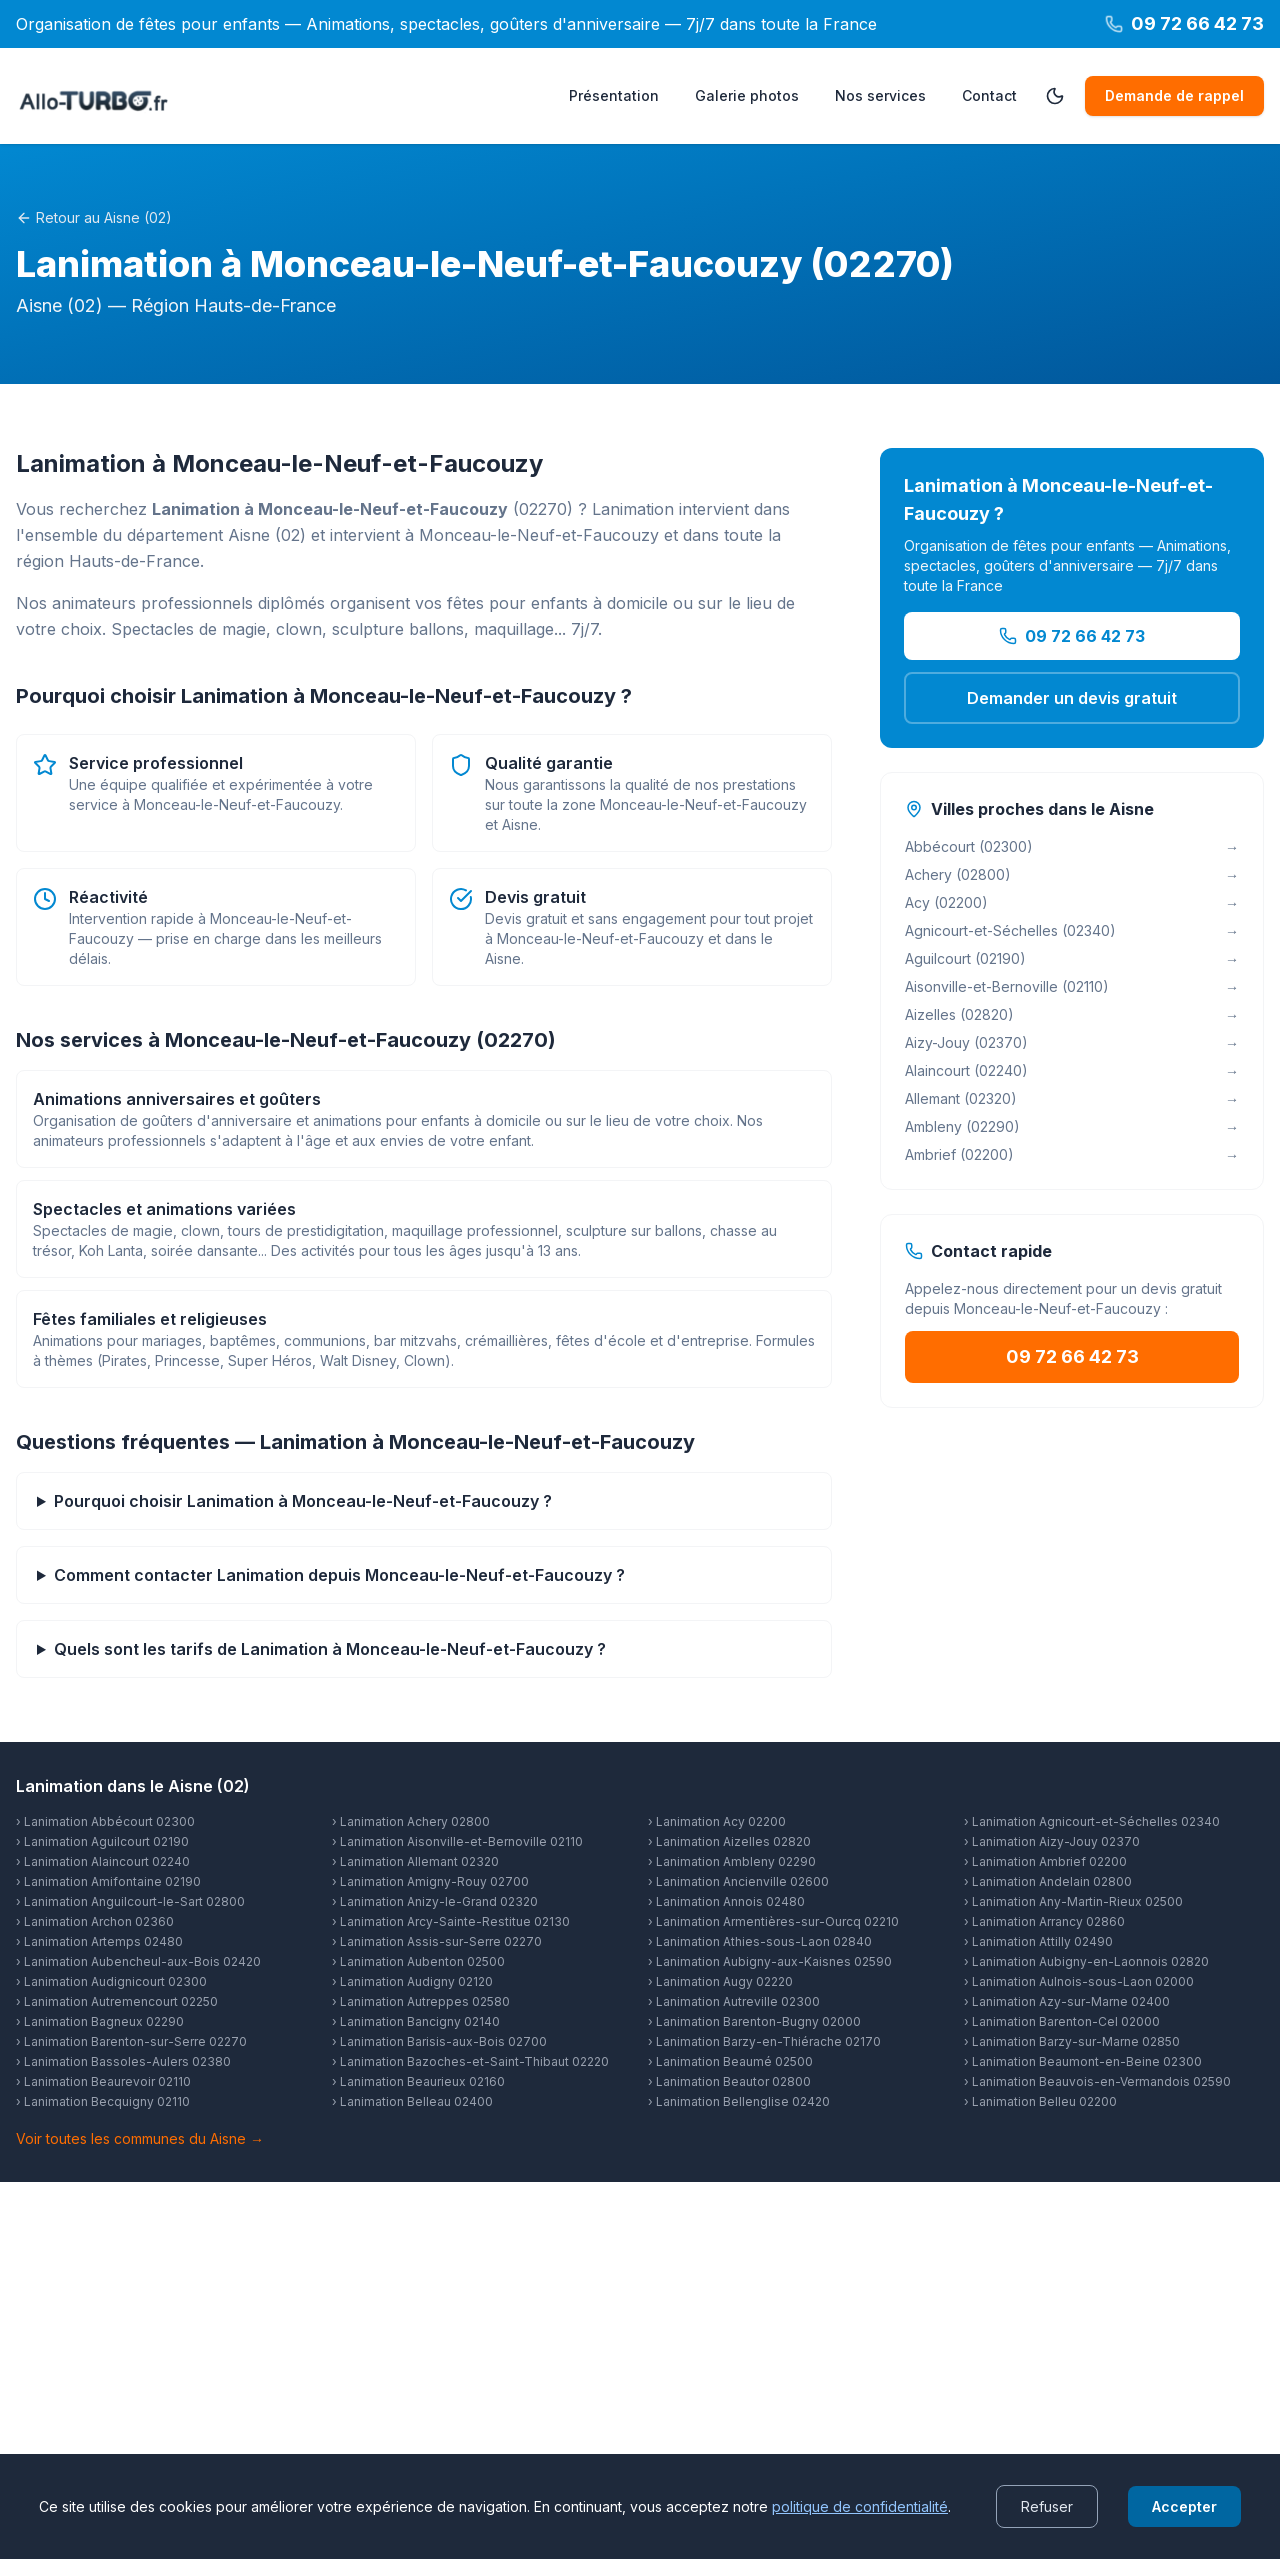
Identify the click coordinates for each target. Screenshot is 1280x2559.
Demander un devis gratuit (1072, 698)
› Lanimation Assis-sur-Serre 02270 (437, 1941)
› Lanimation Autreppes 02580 (421, 2001)
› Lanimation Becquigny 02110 (103, 2101)
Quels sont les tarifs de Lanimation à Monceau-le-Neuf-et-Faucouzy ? (330, 1649)
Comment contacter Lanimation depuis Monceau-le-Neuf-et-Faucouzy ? (339, 1575)
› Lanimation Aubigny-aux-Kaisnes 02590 (770, 1961)
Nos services (880, 95)
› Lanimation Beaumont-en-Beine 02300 (1083, 2061)
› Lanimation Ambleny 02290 (732, 1861)
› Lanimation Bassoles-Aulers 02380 (123, 2061)
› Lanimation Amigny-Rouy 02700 (430, 1881)
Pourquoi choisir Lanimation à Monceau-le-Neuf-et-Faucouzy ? (303, 1501)
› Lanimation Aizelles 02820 (729, 1841)
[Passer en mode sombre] (1055, 96)
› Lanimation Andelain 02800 (1048, 1881)
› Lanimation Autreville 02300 (734, 2001)
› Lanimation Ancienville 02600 (738, 1881)
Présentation (614, 95)
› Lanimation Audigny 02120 (412, 1981)
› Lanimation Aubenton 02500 (418, 1961)
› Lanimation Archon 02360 (95, 1921)
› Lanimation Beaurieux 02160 (418, 2081)
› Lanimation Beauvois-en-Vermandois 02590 (1097, 2081)
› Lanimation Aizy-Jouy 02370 (1052, 1841)
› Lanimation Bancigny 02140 (416, 2021)
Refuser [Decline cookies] (1047, 2506)
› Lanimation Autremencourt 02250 (117, 2001)
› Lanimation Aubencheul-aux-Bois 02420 (138, 1961)
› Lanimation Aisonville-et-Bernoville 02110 (457, 1841)
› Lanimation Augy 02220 (720, 1981)
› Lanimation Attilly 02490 (1038, 1941)
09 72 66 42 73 (1072, 636)
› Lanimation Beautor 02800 (729, 2081)
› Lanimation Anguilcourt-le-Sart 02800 (130, 1901)
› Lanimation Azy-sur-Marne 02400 (1067, 2001)
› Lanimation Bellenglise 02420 (739, 2101)
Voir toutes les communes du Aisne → (140, 2138)
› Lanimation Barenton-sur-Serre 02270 (131, 2041)
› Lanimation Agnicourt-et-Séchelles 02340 (1092, 1821)
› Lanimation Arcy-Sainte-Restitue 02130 (451, 1921)
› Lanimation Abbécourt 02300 (105, 1821)
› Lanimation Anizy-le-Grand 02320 (435, 1901)
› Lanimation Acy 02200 (717, 1821)
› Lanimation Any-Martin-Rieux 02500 (1073, 1901)
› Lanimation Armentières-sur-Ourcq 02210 (773, 1921)
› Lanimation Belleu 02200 (1040, 2101)
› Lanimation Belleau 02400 (412, 2101)
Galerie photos (747, 95)
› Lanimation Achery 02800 (411, 1821)
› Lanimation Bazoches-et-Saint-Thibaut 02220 (470, 2061)
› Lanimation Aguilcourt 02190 (102, 1841)
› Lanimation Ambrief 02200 (1045, 1861)
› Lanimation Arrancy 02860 (1044, 1921)
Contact (989, 95)
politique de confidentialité (860, 2506)
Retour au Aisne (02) (94, 217)
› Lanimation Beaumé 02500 (730, 2061)
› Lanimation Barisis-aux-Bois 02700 (439, 2041)
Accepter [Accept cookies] (1184, 2506)
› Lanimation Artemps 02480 (99, 1941)
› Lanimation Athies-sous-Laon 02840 (760, 1941)
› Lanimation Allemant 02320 (415, 1861)
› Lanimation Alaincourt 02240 (103, 1861)
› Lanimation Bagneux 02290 (100, 2021)
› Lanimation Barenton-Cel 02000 (1062, 2021)
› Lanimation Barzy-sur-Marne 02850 (1072, 2041)
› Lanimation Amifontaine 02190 (108, 1881)
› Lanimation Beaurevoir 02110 (103, 2081)
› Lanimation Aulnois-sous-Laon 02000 (1079, 1981)
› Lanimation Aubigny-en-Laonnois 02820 (1086, 1961)
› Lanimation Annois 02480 (726, 1901)
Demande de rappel (1174, 95)
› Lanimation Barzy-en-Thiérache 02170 (764, 2041)
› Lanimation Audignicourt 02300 (111, 1981)
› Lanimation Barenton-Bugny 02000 (754, 2021)
